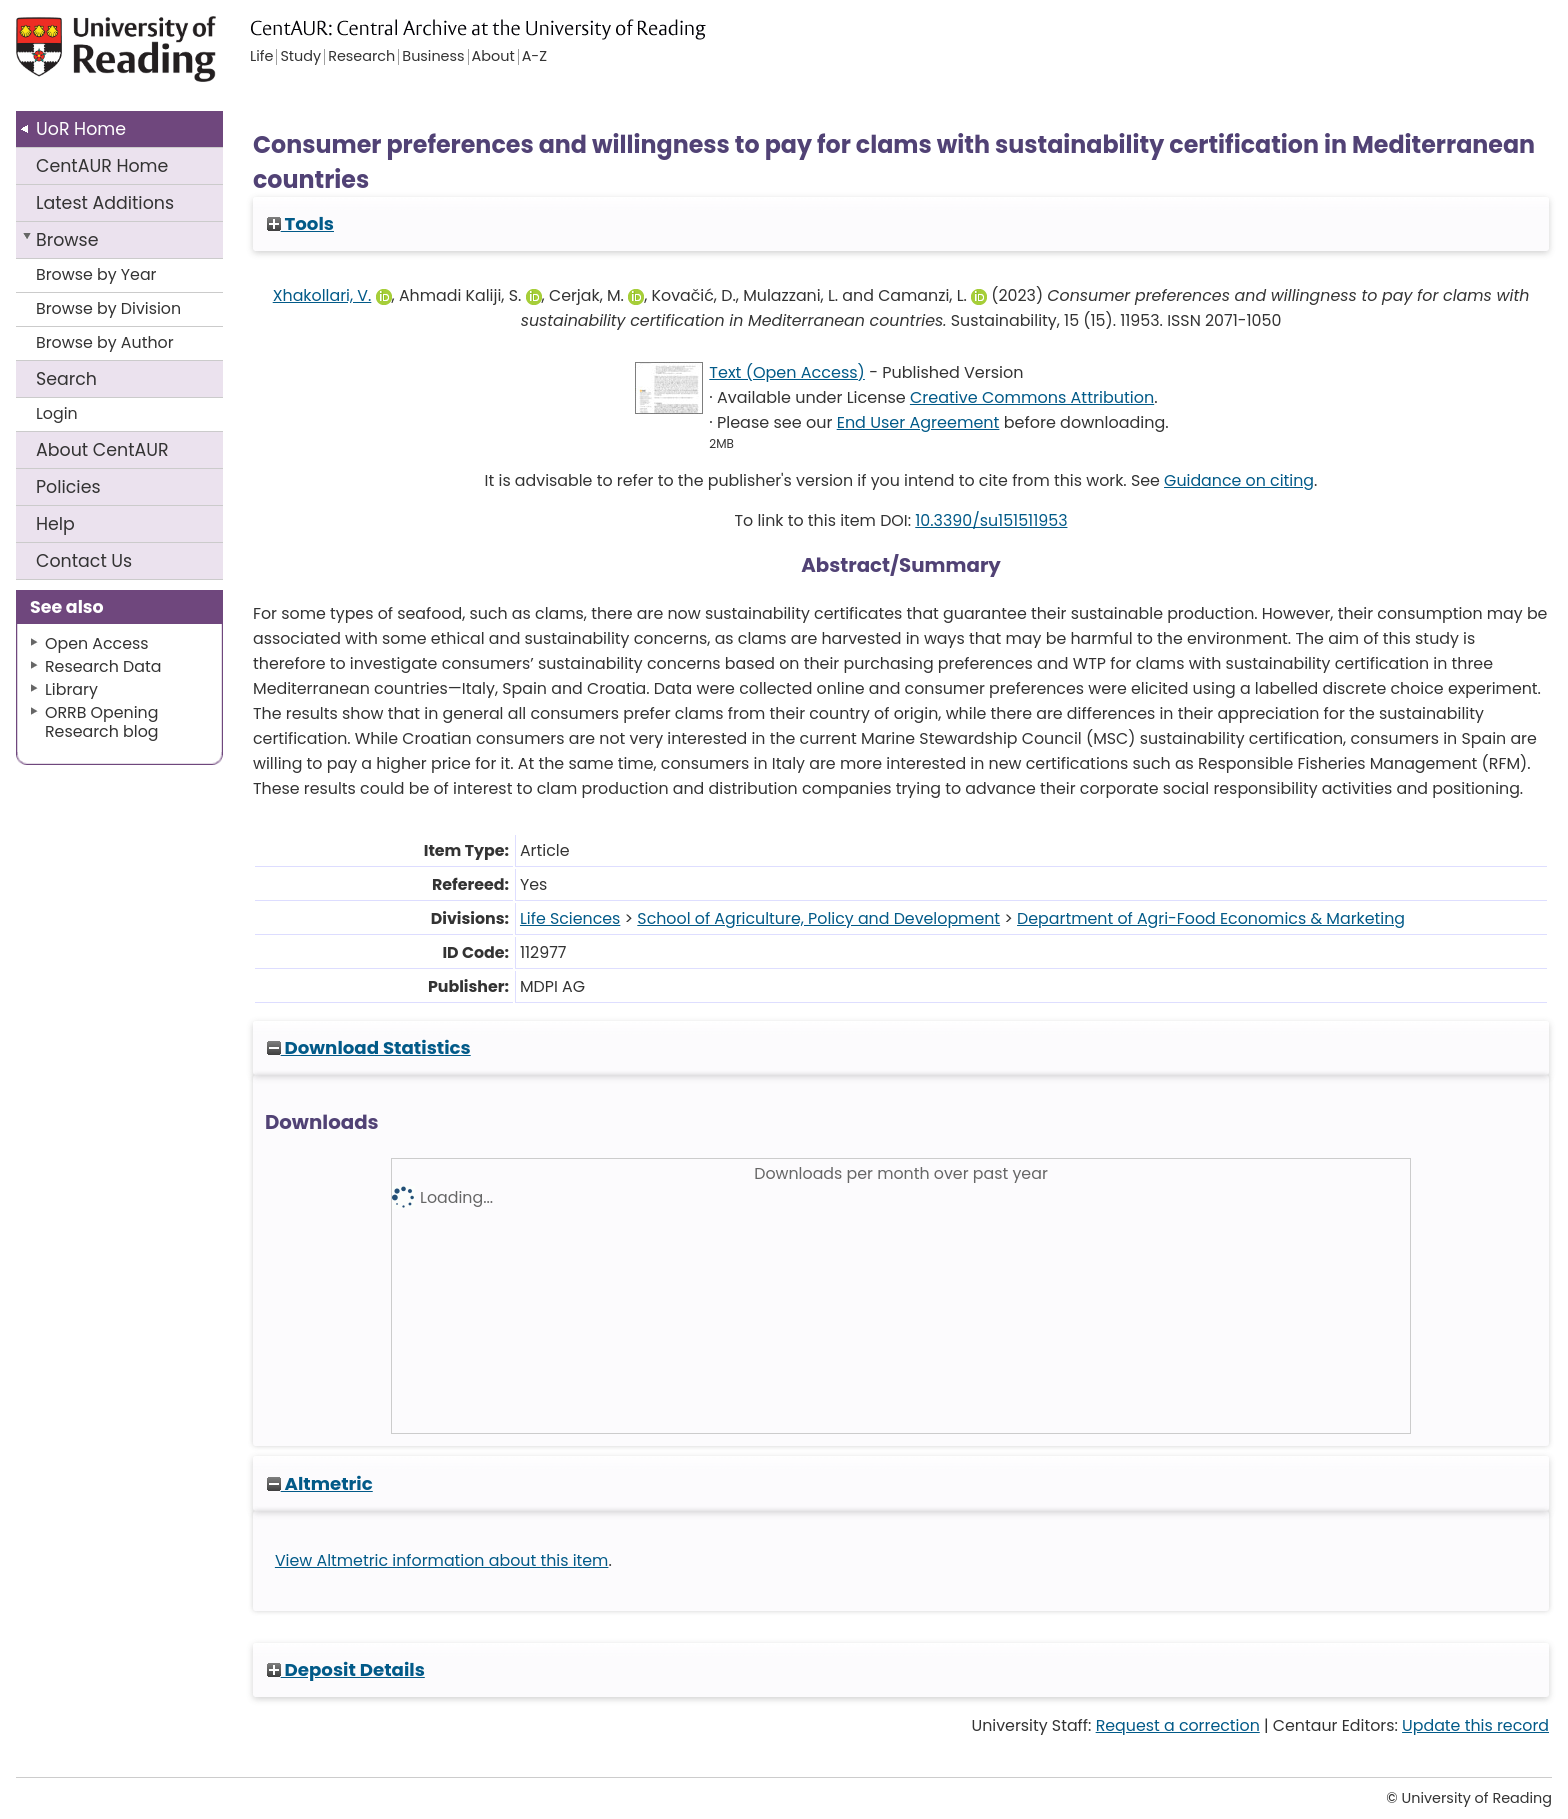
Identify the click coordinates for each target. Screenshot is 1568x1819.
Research (361, 57)
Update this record (1475, 1725)
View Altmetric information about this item (442, 1560)
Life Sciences (570, 918)
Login (57, 413)
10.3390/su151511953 (991, 520)
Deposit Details (346, 1669)
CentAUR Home (102, 166)
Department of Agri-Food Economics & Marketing (1211, 918)
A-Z (534, 57)
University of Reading (173, 57)
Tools (300, 223)
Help (55, 524)
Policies (68, 487)
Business (433, 57)
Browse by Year (96, 274)
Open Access (97, 643)
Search (66, 379)
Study (300, 57)
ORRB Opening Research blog (102, 722)
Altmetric (320, 1483)
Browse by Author (105, 342)
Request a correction (1178, 1725)
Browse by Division (108, 308)
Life (261, 57)
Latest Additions (105, 203)
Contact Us (84, 561)
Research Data (103, 666)
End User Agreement (918, 422)
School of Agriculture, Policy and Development (818, 918)
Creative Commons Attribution (1032, 397)
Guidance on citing (1239, 480)
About (102, 450)
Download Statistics (369, 1047)
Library (71, 689)
